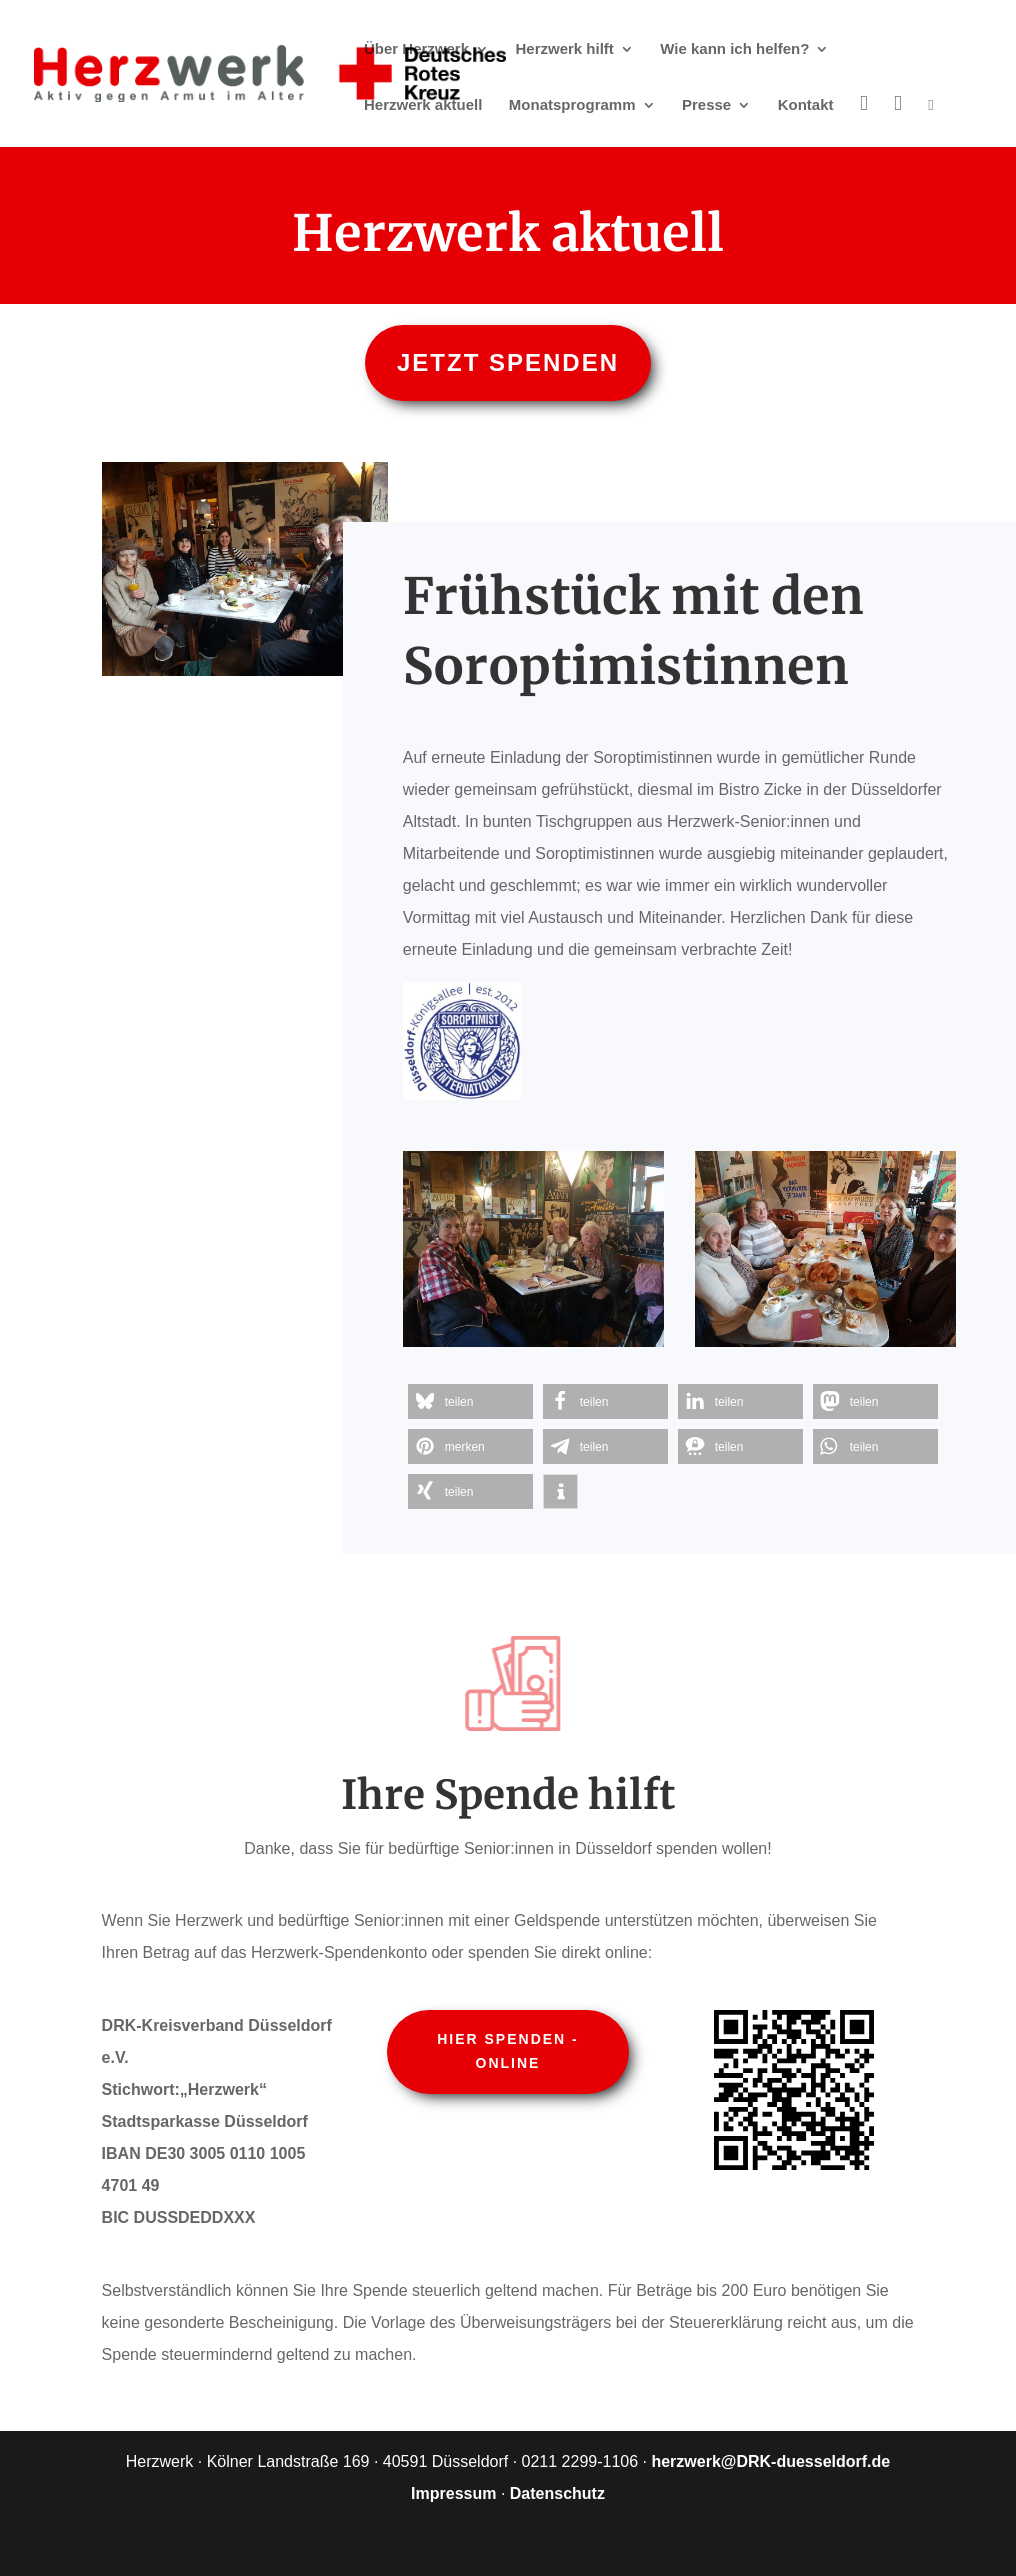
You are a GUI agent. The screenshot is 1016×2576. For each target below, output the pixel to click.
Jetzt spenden (508, 362)
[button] (470, 1401)
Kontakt (806, 105)
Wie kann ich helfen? (734, 49)
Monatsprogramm (572, 105)
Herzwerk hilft (565, 49)
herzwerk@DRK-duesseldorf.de (770, 2461)
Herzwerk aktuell (423, 105)
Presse (706, 105)
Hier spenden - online (508, 2051)
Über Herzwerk (416, 49)
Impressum (453, 2493)
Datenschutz (557, 2493)
